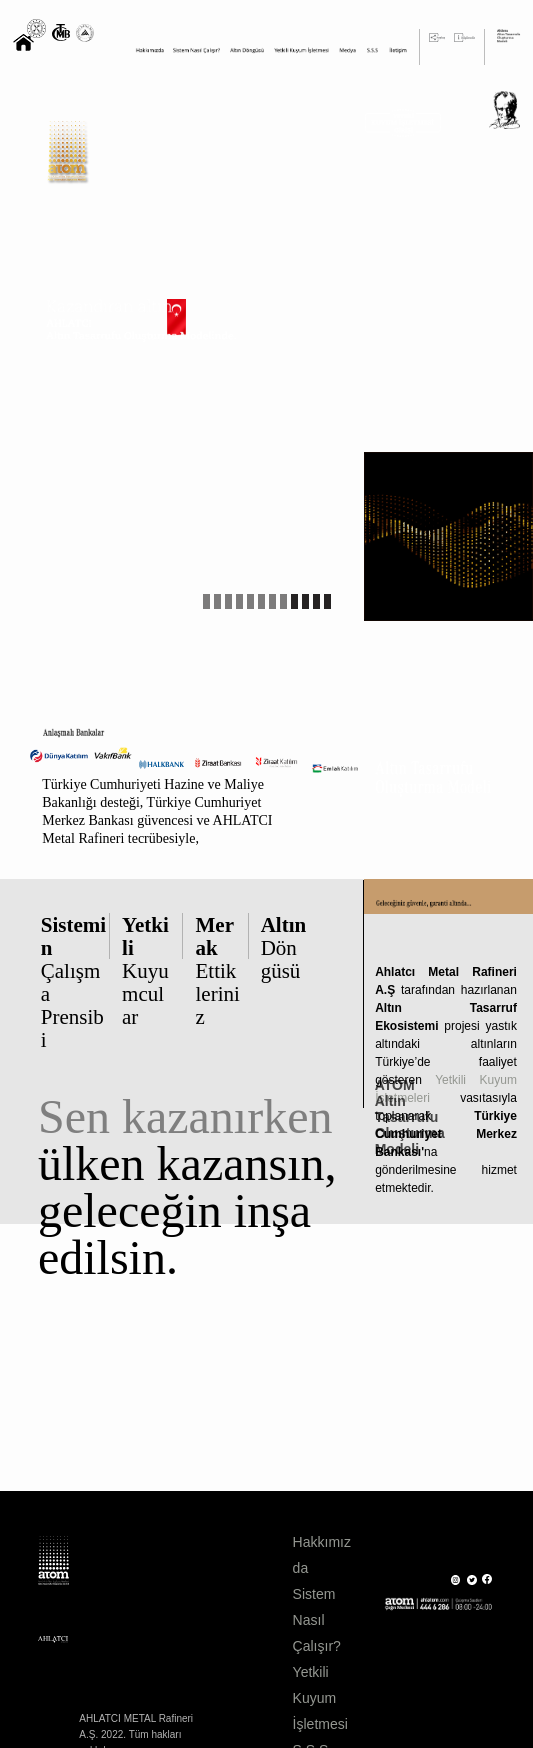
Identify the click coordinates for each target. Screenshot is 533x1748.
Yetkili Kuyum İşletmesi (320, 1698)
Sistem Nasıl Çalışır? (317, 1620)
